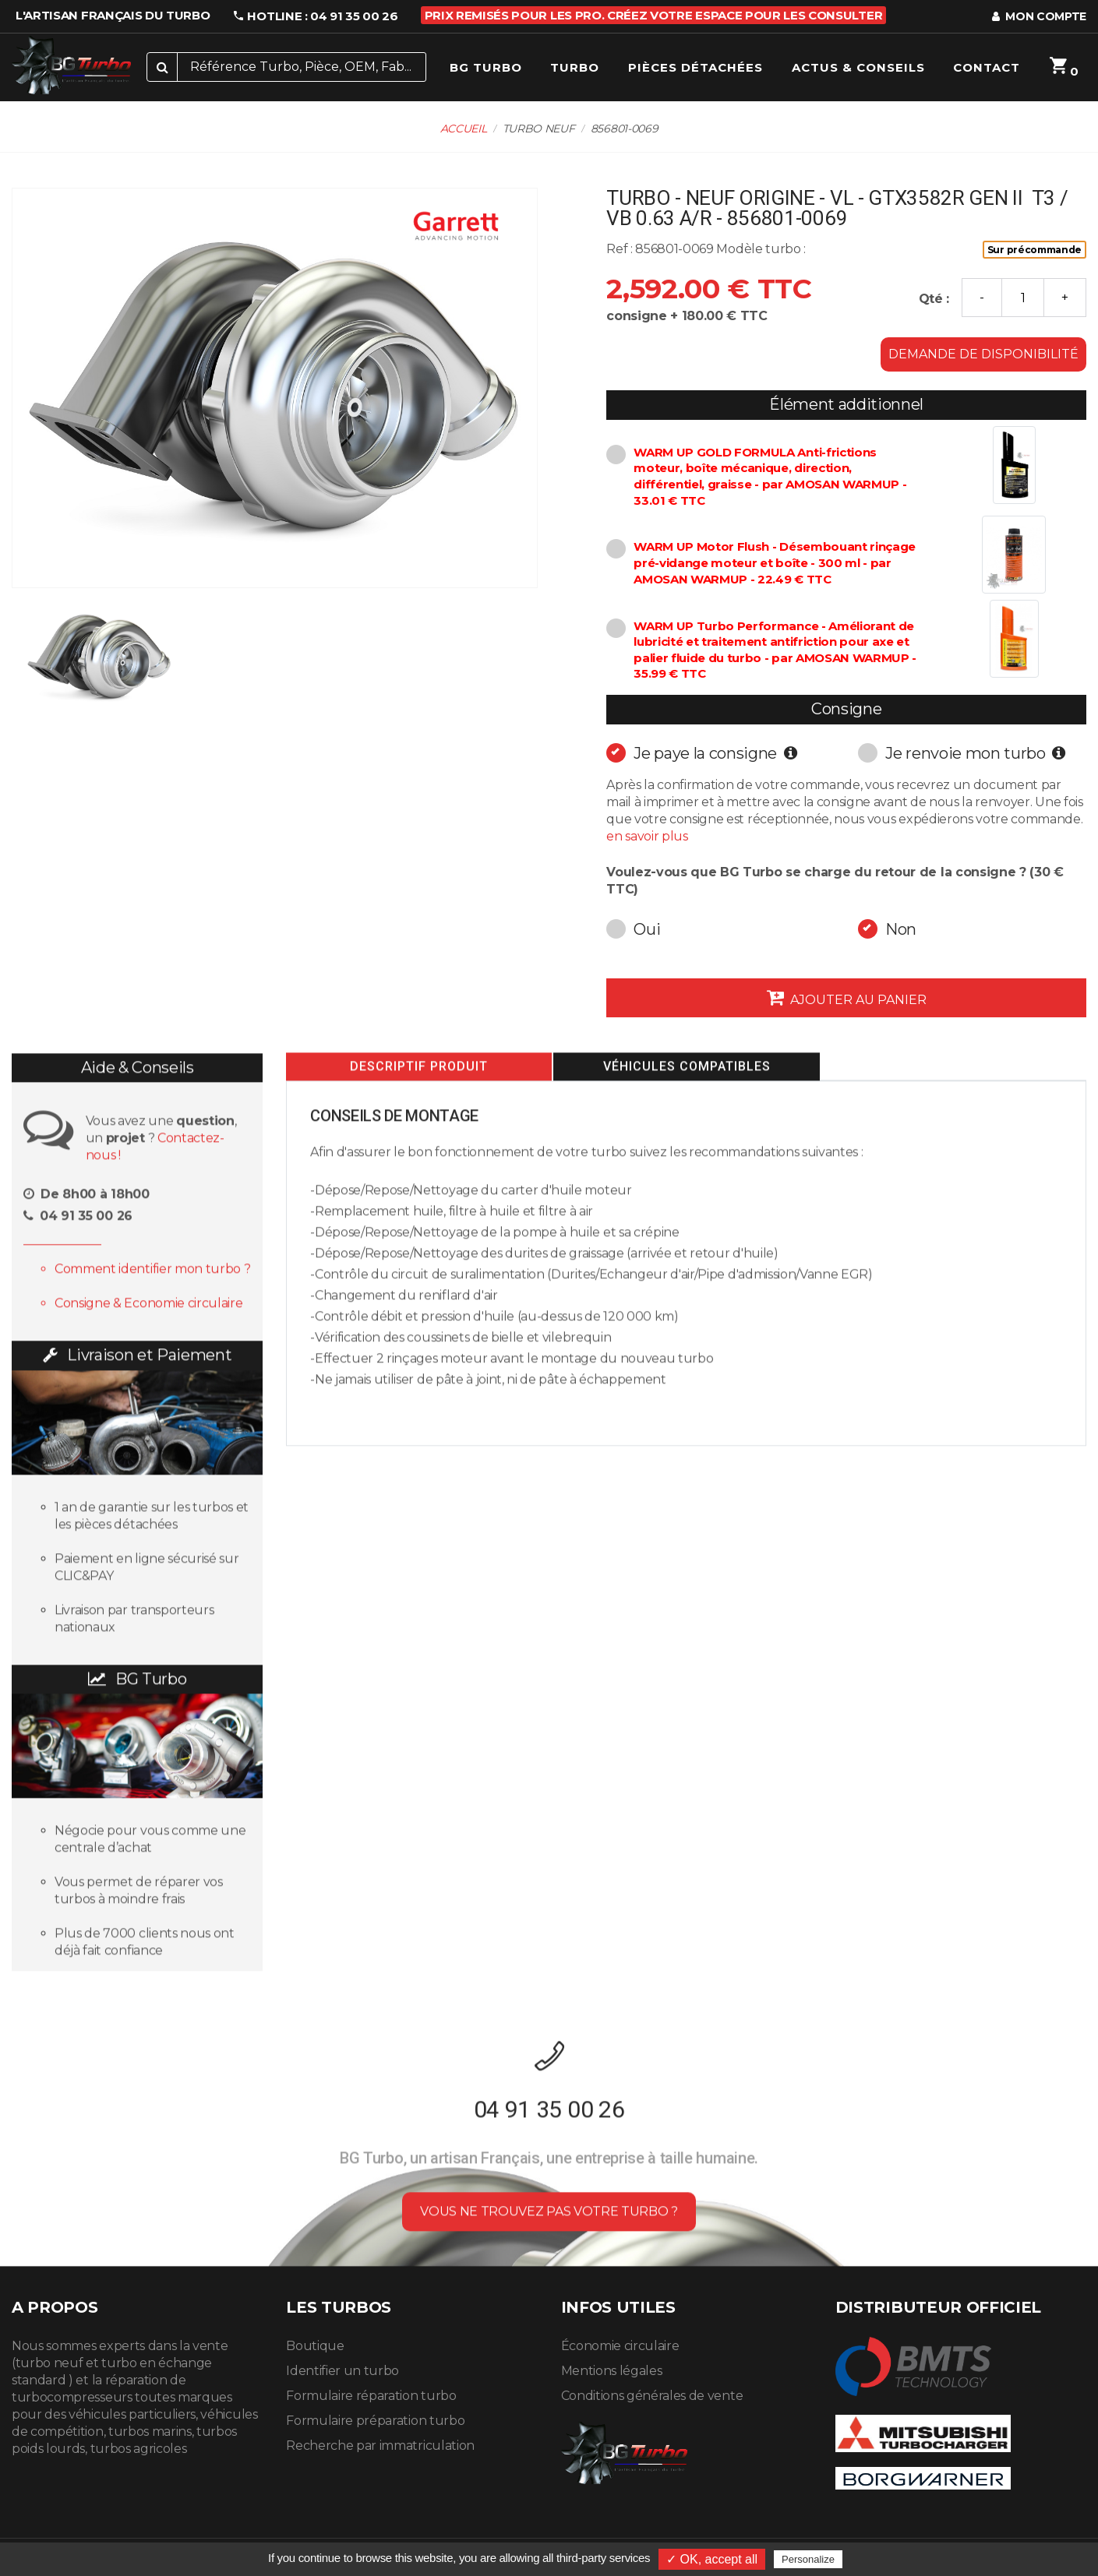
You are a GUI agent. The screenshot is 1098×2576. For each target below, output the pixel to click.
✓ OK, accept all (711, 2559)
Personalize (808, 2559)
